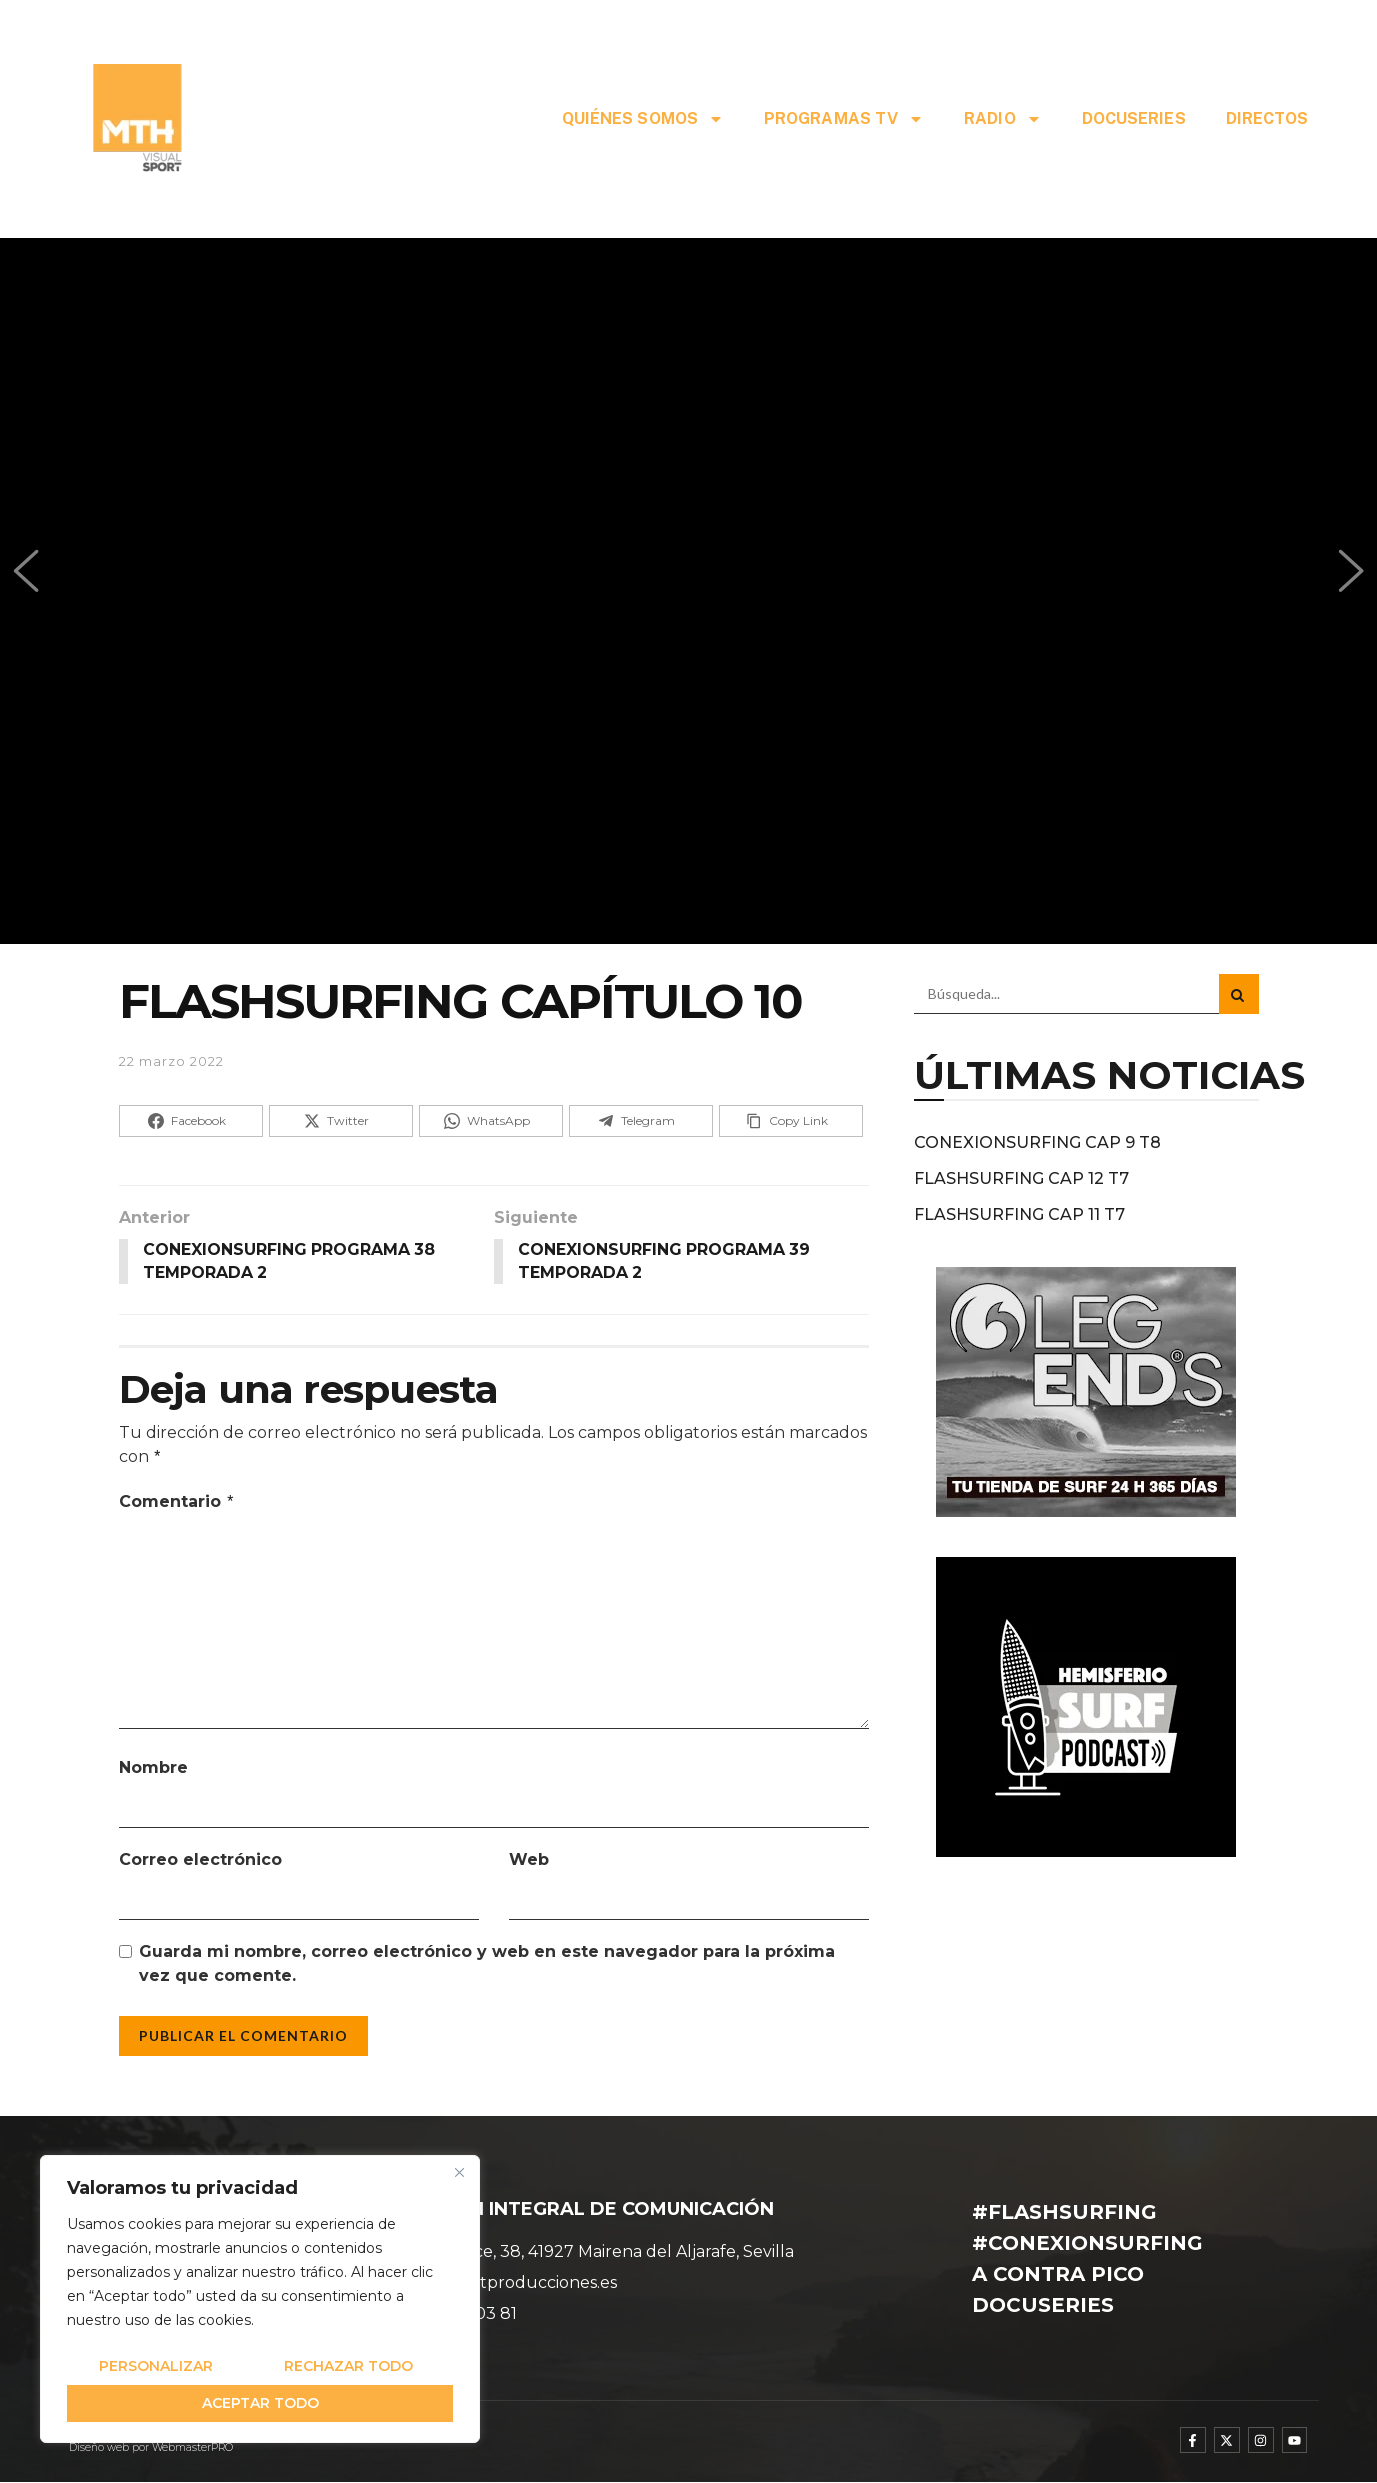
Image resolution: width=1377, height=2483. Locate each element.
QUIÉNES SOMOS (643, 119)
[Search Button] (1239, 994)
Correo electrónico (200, 1860)
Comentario (177, 1502)
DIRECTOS (1267, 118)
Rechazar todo (348, 2366)
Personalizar (156, 2366)
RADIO (1003, 119)
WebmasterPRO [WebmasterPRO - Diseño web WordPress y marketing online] (192, 2448)
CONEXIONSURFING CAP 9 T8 (1037, 1142)
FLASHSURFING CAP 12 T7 (1021, 1178)
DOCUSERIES (1134, 118)
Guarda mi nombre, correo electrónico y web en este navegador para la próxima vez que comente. (487, 1964)
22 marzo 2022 (171, 1061)
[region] (260, 2299)
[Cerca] (459, 2172)
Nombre (153, 1768)
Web (529, 1860)
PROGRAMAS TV (844, 119)
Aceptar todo (260, 2403)
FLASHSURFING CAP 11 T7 (1019, 1214)
